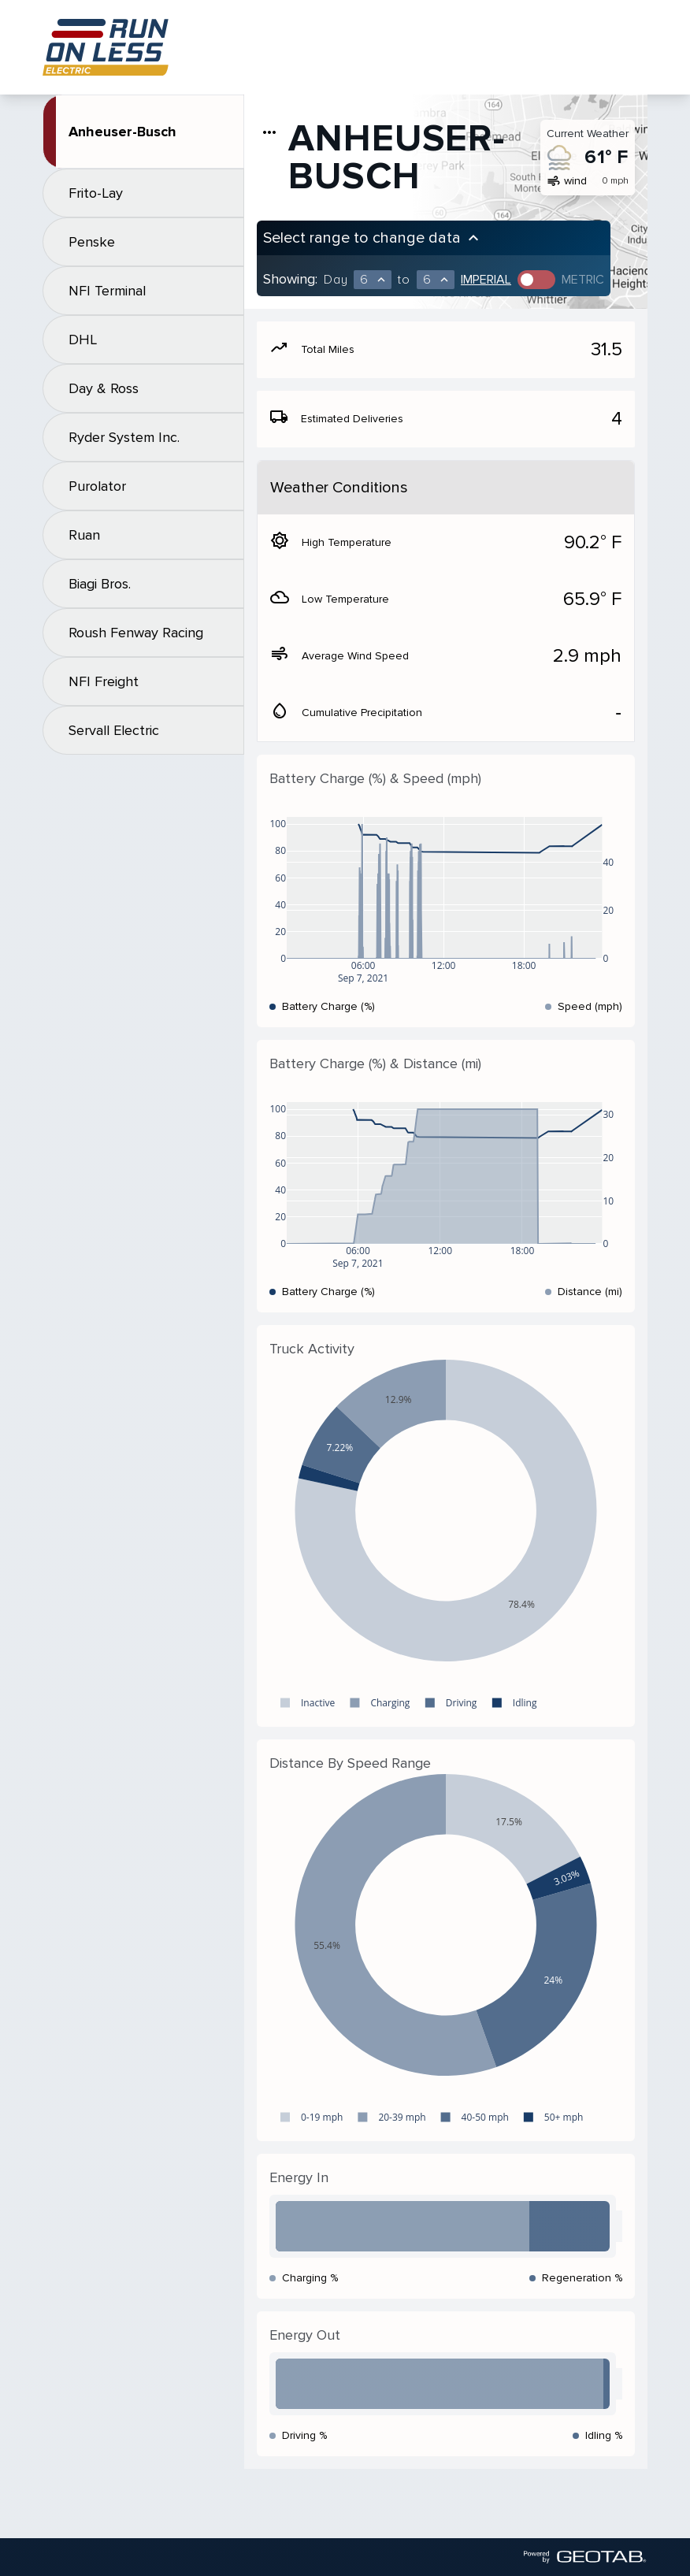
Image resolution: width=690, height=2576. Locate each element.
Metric (583, 280)
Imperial (486, 280)
